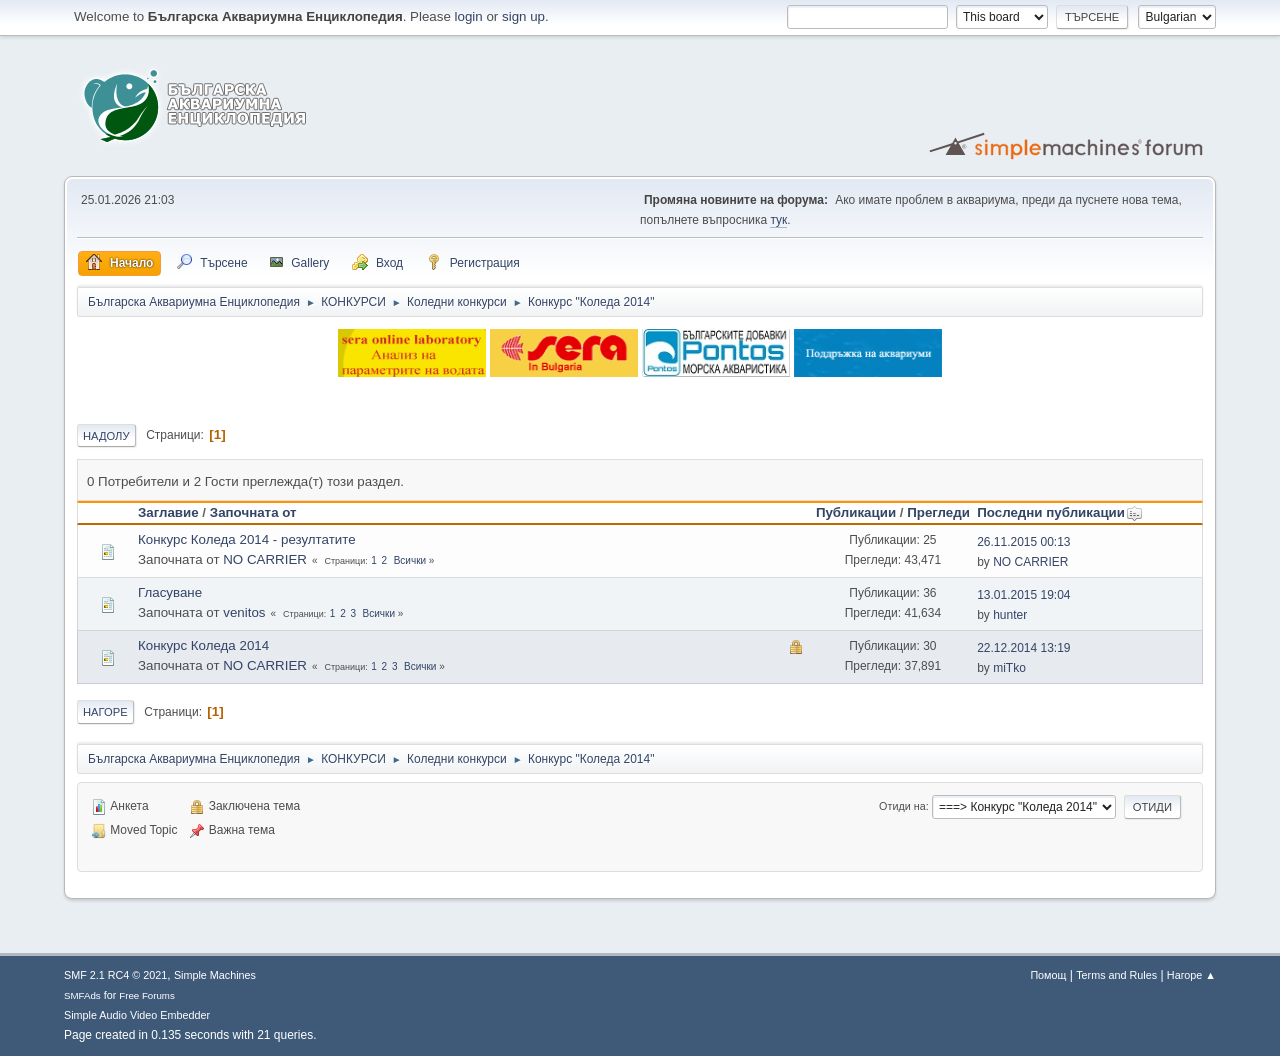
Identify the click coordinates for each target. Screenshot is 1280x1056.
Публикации (856, 512)
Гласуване (170, 592)
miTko (1009, 668)
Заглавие (168, 512)
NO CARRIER (265, 559)
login (469, 16)
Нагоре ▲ (1191, 975)
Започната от (253, 512)
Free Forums (147, 995)
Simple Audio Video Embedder (137, 1015)
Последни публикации (1060, 512)
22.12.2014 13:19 (1023, 648)
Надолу (106, 436)
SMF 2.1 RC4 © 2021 (115, 975)
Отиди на (902, 806)
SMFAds (82, 995)
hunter (1010, 615)
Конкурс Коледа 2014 (203, 645)
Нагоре (105, 712)
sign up (523, 16)
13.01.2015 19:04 (1023, 595)
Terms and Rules (1116, 975)
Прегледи (938, 512)
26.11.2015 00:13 (1023, 542)
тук (778, 220)
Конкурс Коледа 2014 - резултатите (247, 539)
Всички (410, 560)
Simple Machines (215, 975)
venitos (244, 612)
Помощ (1048, 975)
